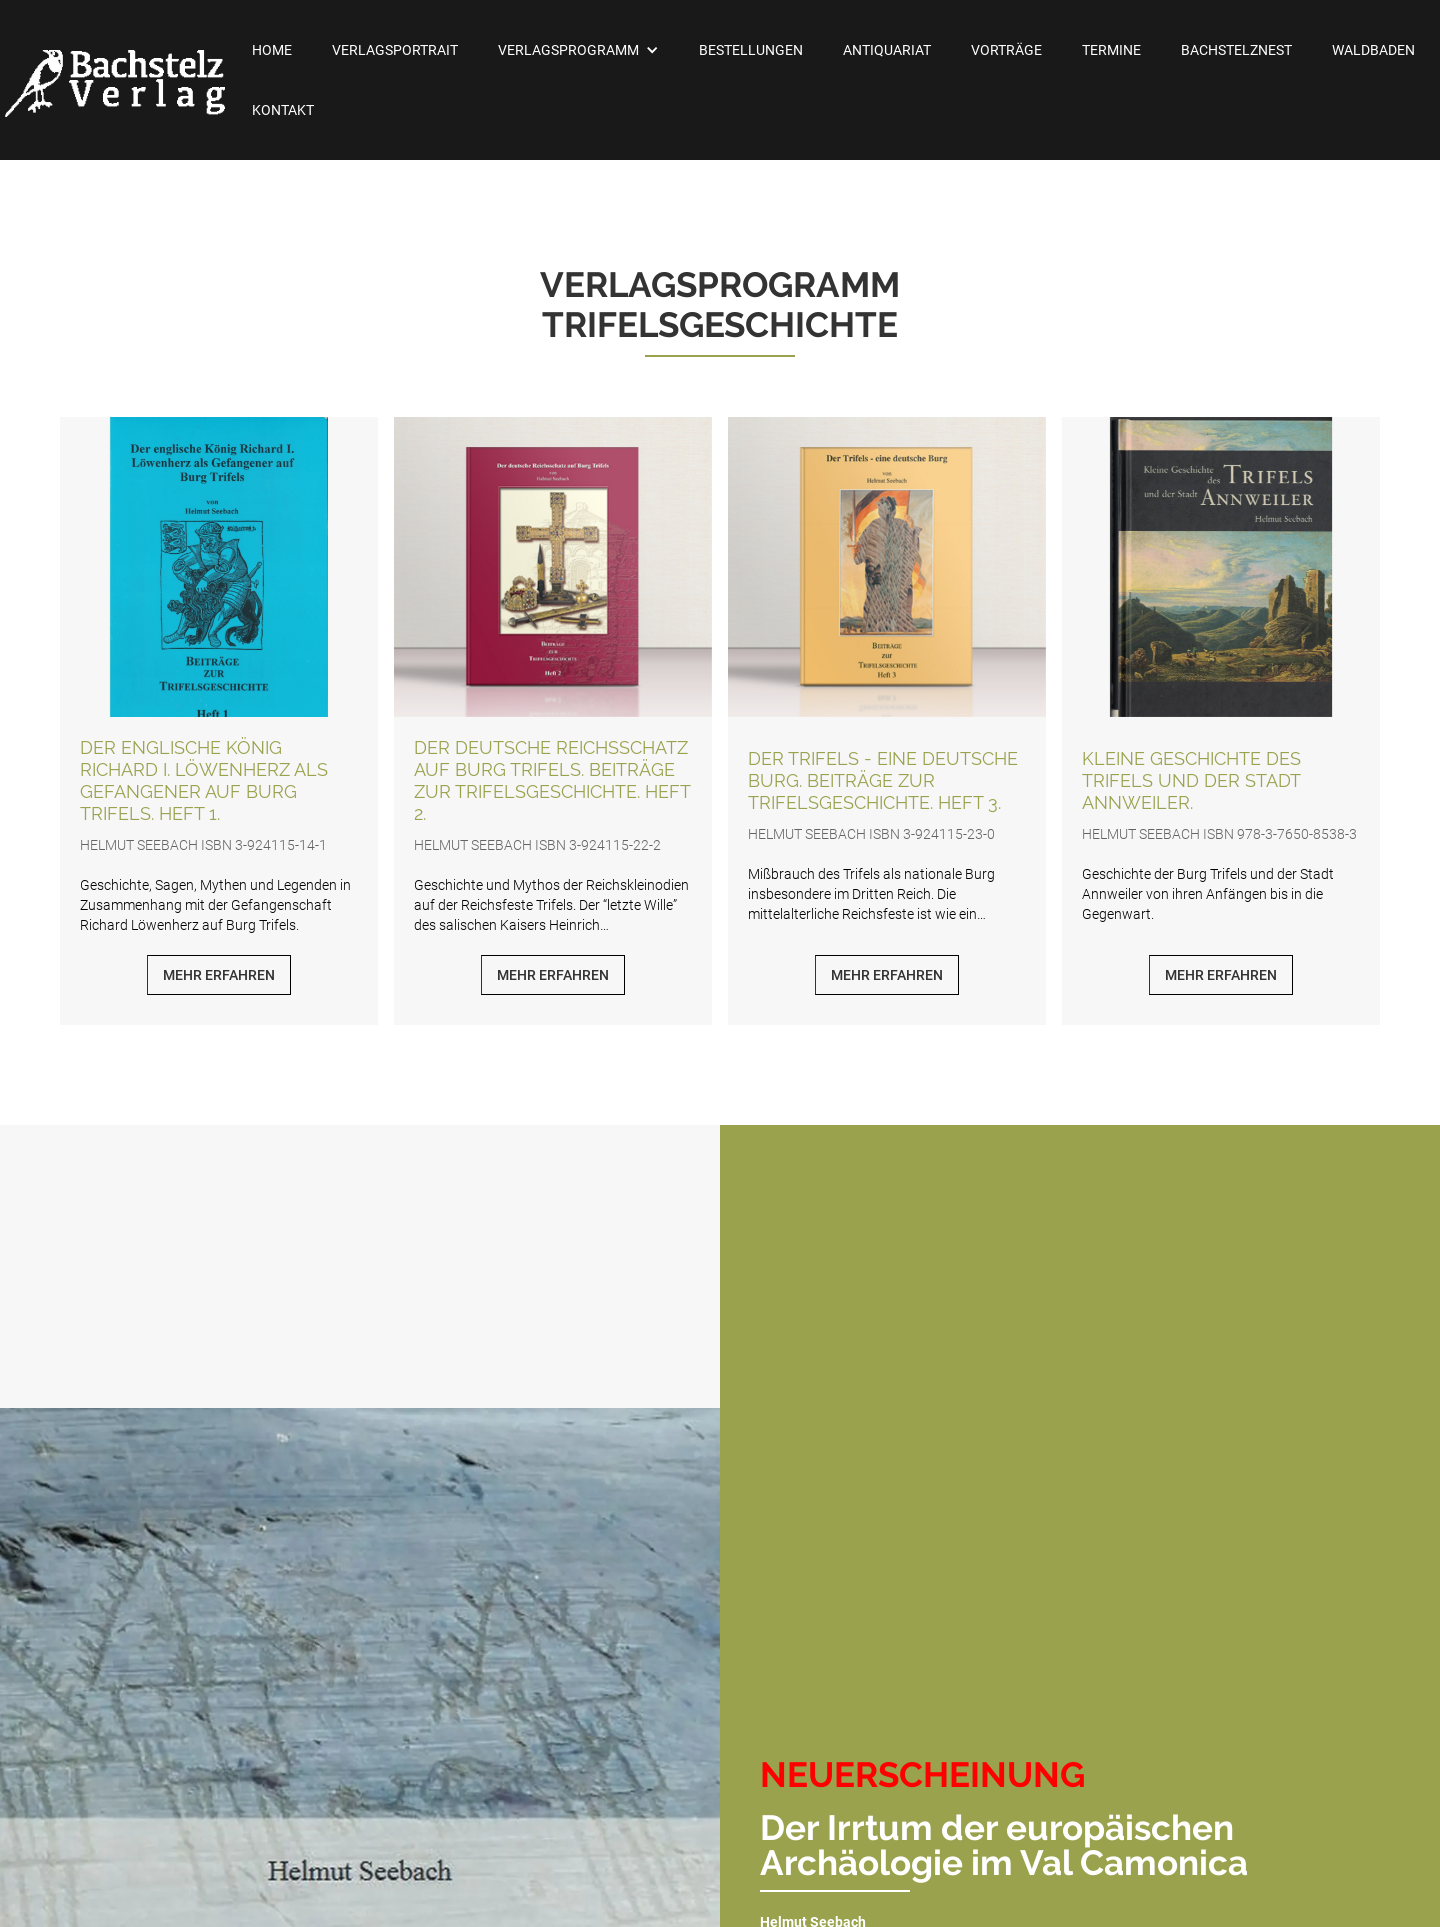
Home (272, 50)
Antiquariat (887, 50)
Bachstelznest (1236, 50)
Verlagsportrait (395, 50)
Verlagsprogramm (568, 50)
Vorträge (1006, 50)
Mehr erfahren (219, 975)
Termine (1111, 50)
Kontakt (283, 110)
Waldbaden (1373, 50)
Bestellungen (751, 50)
